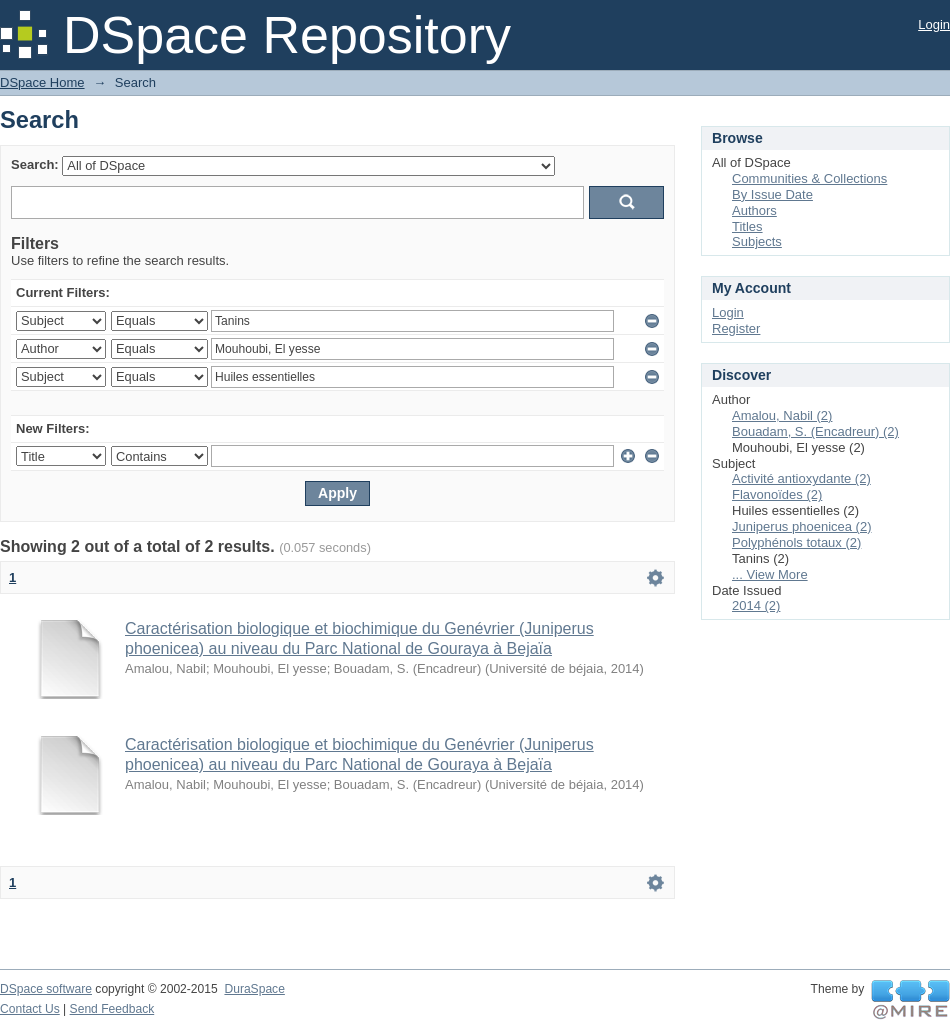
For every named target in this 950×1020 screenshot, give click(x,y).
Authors (754, 210)
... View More (770, 574)
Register (736, 328)
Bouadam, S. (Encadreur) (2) (815, 431)
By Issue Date (772, 194)
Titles (747, 226)
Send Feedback (112, 1009)
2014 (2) (756, 605)
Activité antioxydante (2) (801, 478)
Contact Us (30, 1009)
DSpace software (46, 989)
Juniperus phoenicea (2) (801, 526)
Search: (35, 164)
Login (934, 24)
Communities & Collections (809, 178)
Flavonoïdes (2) (777, 494)
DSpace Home (42, 82)
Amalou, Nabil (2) (782, 415)
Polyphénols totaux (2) (796, 542)
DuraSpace (254, 989)
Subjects (757, 241)
